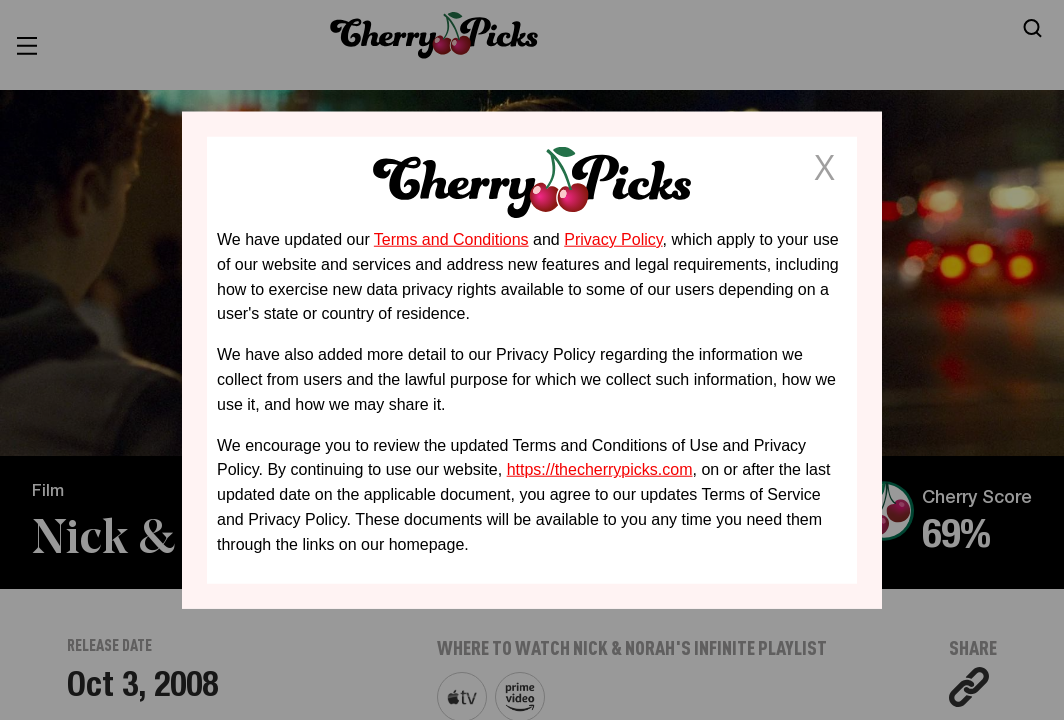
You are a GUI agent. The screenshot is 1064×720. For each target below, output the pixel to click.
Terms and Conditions (451, 239)
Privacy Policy (613, 239)
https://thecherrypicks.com (600, 469)
